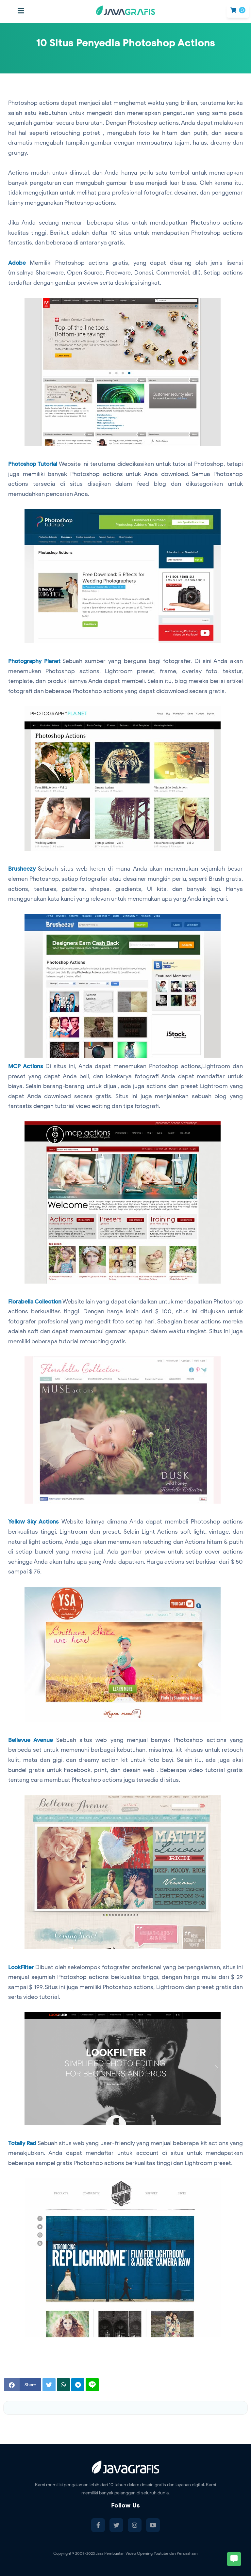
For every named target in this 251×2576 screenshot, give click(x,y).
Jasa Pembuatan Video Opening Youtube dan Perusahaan (146, 2553)
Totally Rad (23, 2143)
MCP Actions (26, 1066)
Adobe (17, 262)
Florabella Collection (37, 1301)
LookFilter (22, 1967)
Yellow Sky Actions (34, 1521)
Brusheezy (22, 868)
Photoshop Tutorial (34, 463)
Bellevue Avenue (31, 1740)
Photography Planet (36, 661)
